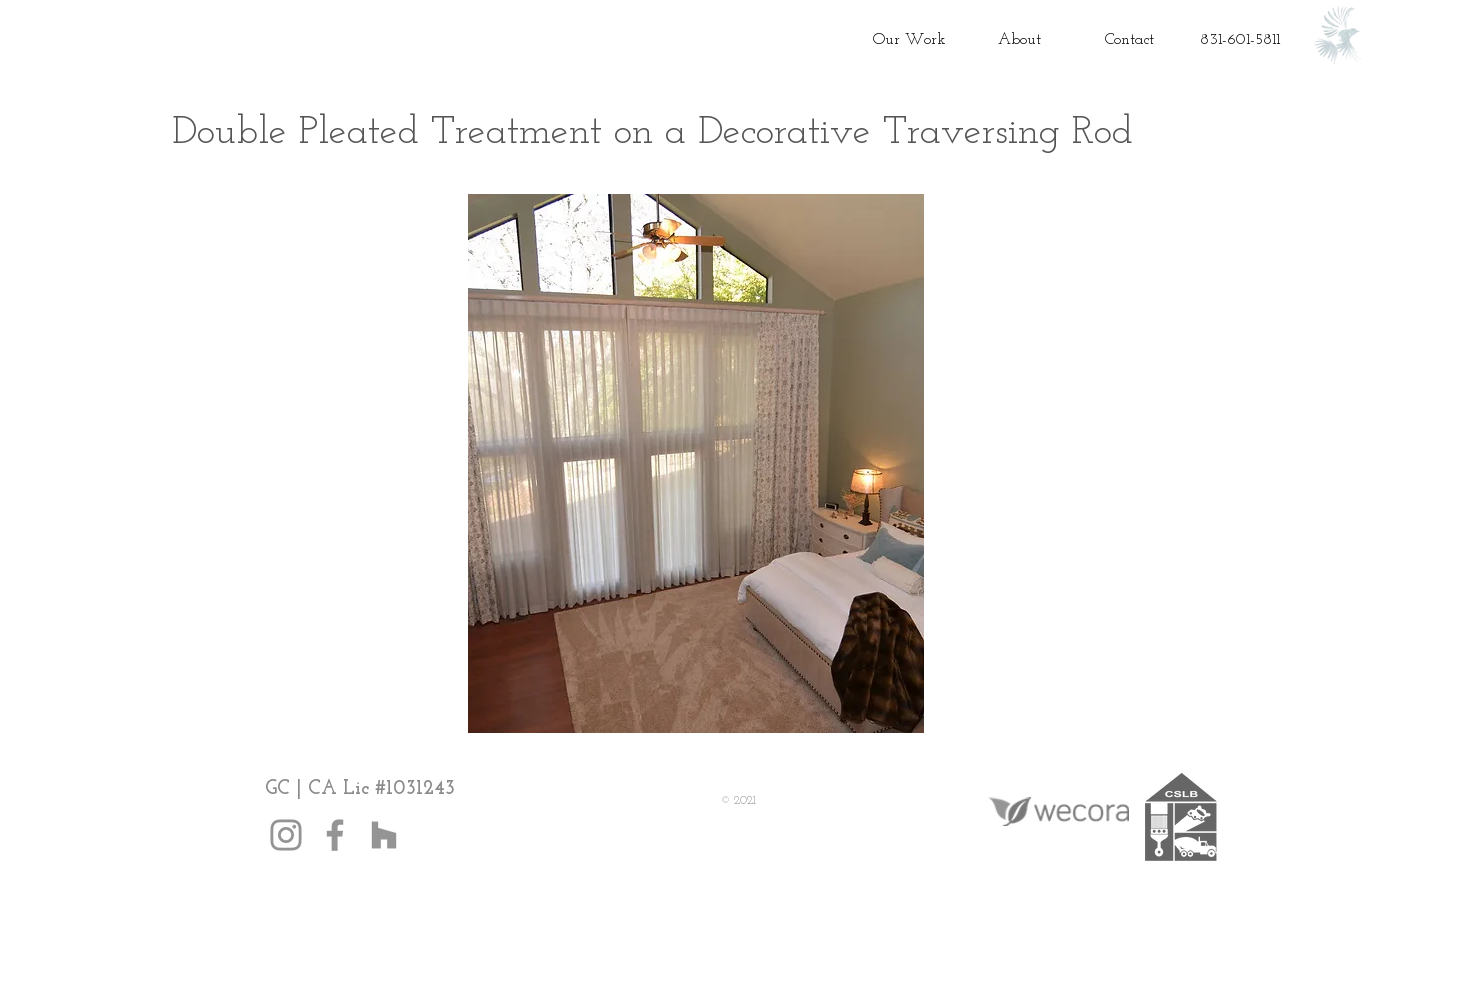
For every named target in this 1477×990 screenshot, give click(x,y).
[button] (696, 463)
